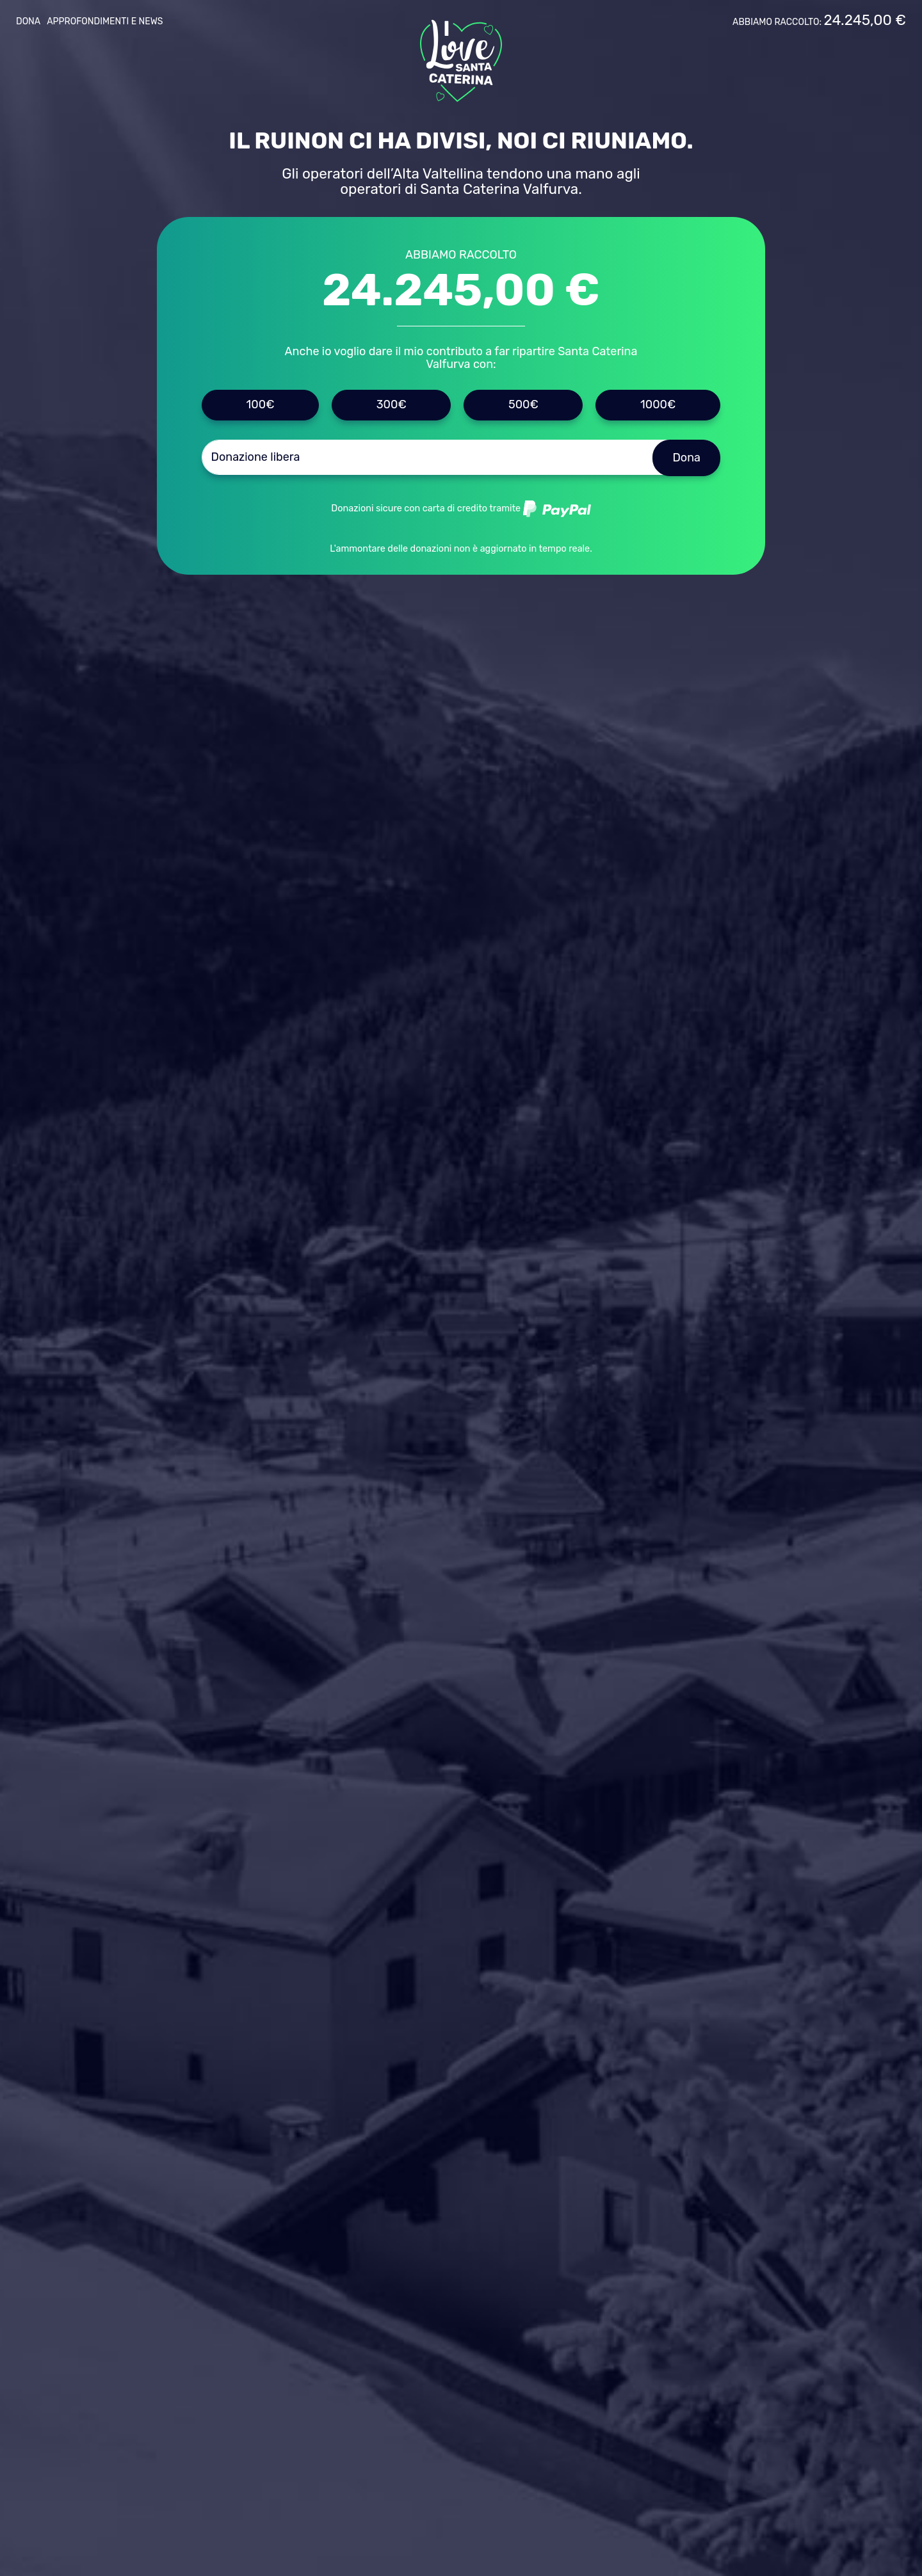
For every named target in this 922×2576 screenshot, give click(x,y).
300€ (391, 404)
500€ (523, 404)
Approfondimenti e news (105, 21)
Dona (28, 21)
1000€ (657, 404)
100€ (261, 404)
